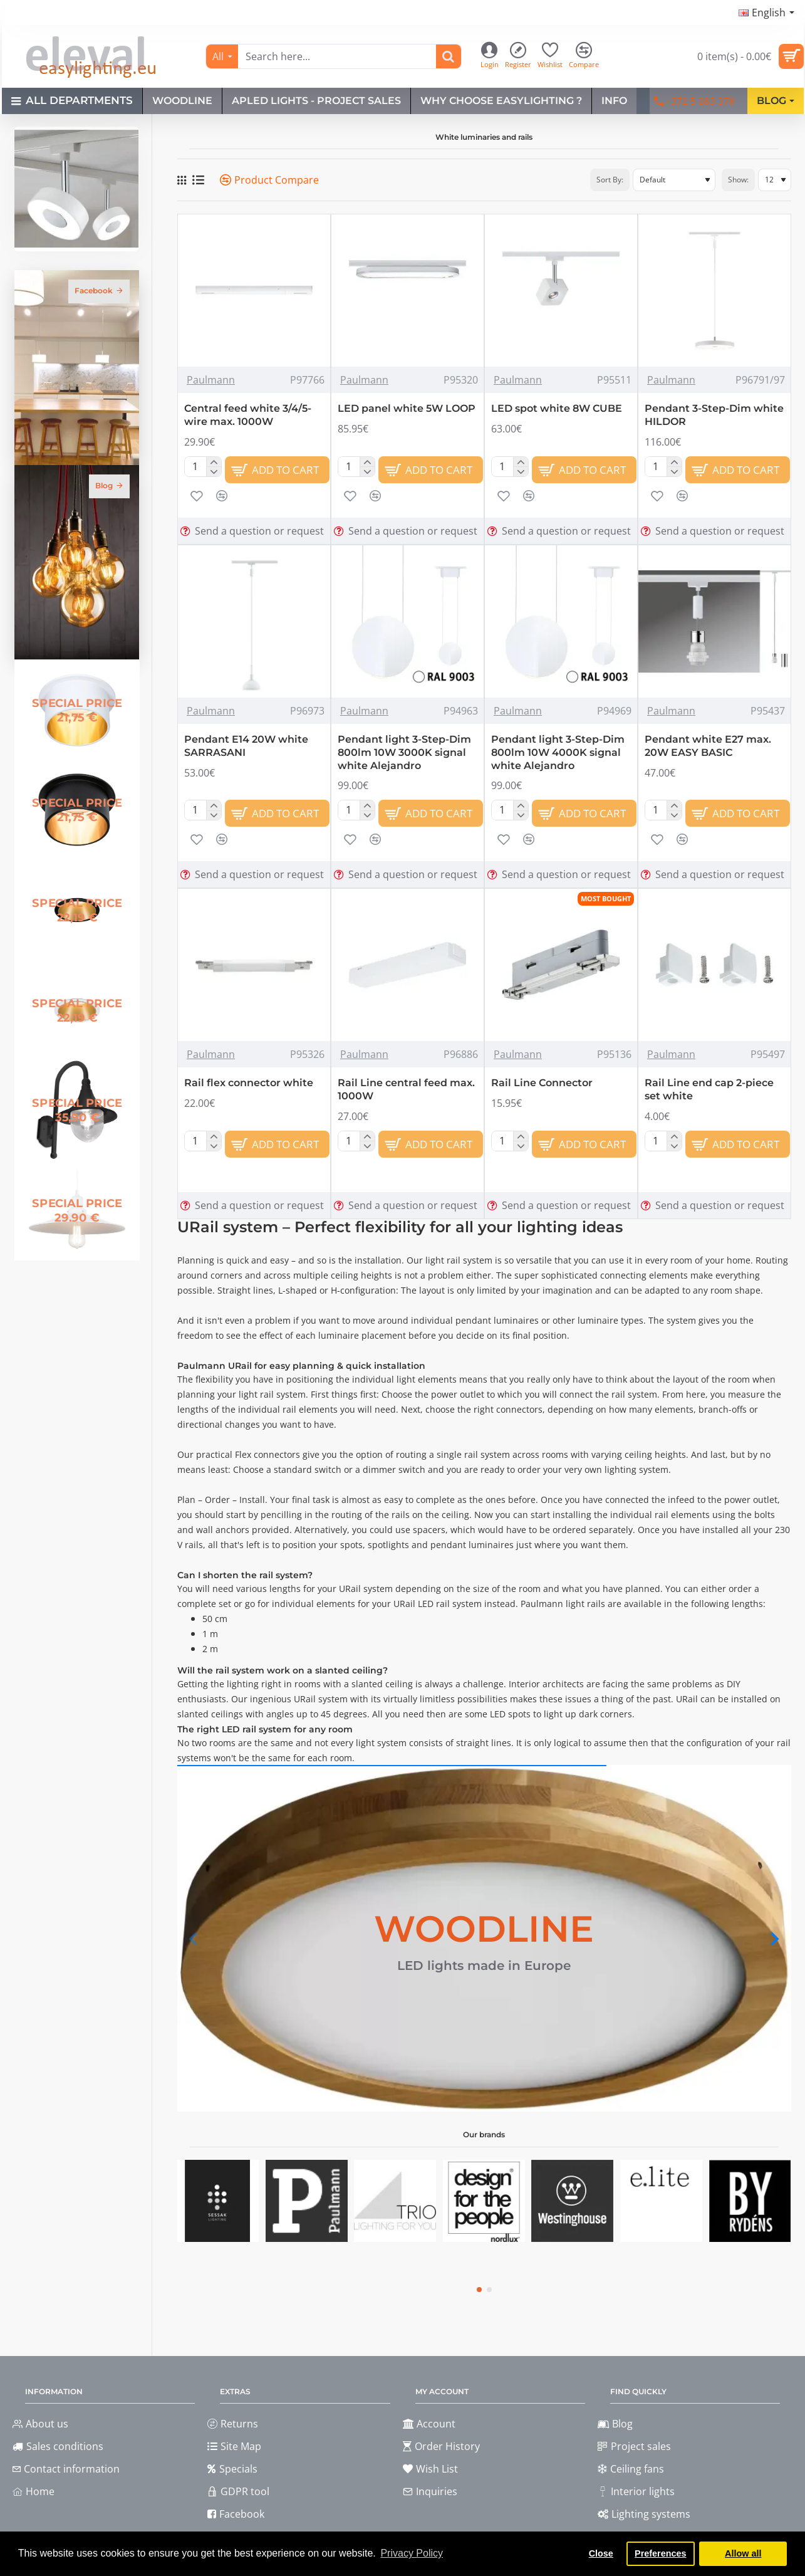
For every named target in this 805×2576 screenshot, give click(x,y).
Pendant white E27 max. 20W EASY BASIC (708, 745)
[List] (198, 180)
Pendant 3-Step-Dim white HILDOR (714, 414)
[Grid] (181, 180)
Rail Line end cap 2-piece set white (709, 1089)
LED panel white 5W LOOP (406, 408)
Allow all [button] (743, 2553)
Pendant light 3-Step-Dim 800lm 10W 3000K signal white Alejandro (404, 752)
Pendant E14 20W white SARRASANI (246, 745)
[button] (277, 469)
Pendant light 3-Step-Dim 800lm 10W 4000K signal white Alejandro (558, 752)
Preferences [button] (660, 2553)
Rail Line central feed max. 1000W (406, 1089)
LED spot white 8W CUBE (556, 408)
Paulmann (211, 380)
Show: (738, 179)
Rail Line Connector (542, 1083)
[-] (213, 471)
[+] (213, 462)
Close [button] (601, 2553)
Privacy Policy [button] (411, 2553)
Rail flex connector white (248, 1083)
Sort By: (609, 179)
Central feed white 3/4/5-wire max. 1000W (247, 414)
